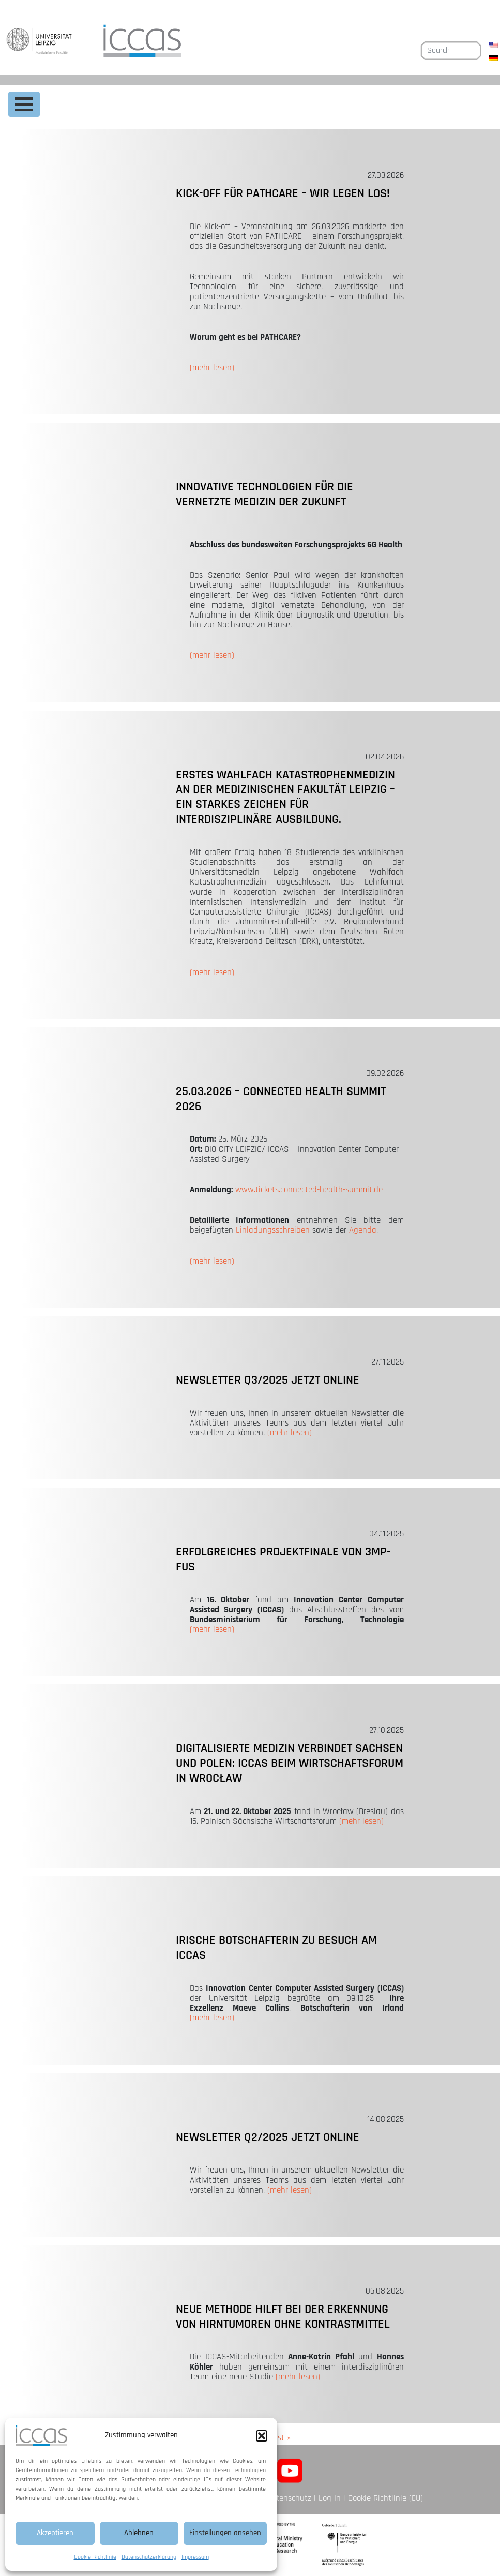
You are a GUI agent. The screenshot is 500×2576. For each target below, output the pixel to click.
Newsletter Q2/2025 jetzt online (267, 2137)
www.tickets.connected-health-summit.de (309, 1189)
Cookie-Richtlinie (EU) (385, 2498)
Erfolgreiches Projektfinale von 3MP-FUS (283, 1559)
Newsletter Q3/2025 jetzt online (267, 1380)
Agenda (362, 1230)
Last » (280, 2438)
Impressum (195, 2557)
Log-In (330, 2498)
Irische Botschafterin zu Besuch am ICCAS (276, 1948)
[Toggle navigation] (24, 104)
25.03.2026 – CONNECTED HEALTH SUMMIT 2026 (281, 1099)
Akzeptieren (55, 2533)
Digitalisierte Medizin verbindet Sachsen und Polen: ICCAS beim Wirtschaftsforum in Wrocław (289, 1763)
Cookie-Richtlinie (95, 2557)
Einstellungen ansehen (225, 2533)
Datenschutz (289, 2498)
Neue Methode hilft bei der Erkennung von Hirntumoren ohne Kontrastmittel (283, 2316)
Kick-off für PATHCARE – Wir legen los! (283, 193)
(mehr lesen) (212, 367)
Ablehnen (139, 2533)
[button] (261, 2436)
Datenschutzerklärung (149, 2557)
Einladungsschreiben (273, 1230)
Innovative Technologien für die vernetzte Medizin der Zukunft (264, 494)
